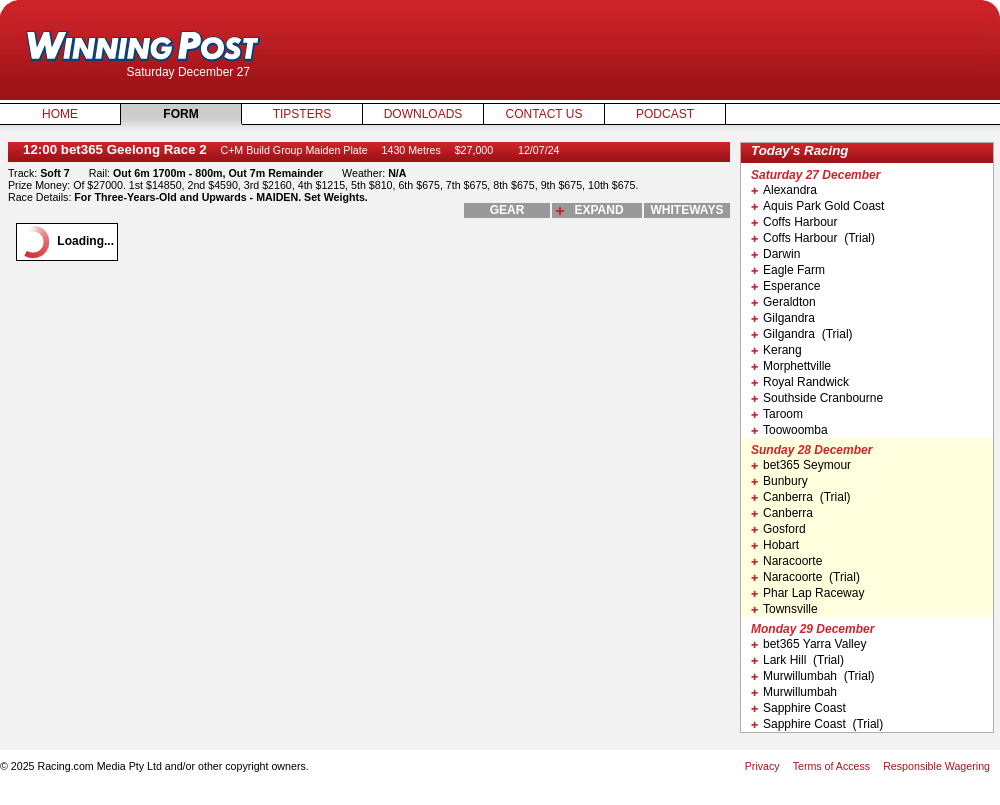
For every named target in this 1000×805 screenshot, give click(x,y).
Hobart (775, 545)
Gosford (778, 529)
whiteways (687, 210)
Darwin (775, 254)
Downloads (423, 114)
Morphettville (791, 366)
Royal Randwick (800, 382)
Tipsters (302, 114)
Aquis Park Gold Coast (817, 206)
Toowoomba (789, 430)
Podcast (665, 114)
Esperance (785, 286)
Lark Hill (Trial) (797, 660)
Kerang (776, 350)
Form (180, 114)
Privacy (762, 766)
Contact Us (544, 114)
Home (60, 114)
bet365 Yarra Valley (808, 644)
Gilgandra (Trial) (802, 334)
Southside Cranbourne (817, 398)
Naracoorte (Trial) (805, 577)
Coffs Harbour (794, 222)
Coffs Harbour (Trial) (813, 238)
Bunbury (779, 481)
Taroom (777, 414)
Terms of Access (832, 766)
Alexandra (784, 190)
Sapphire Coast (798, 708)
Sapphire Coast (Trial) (817, 724)
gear (507, 210)
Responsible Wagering (936, 766)
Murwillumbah (794, 692)
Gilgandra (783, 318)
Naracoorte (786, 561)
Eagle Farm (788, 270)
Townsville (784, 609)
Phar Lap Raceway (807, 593)
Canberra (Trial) (801, 497)
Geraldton (783, 302)
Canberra (782, 513)
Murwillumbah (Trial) (813, 676)
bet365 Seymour (801, 465)
